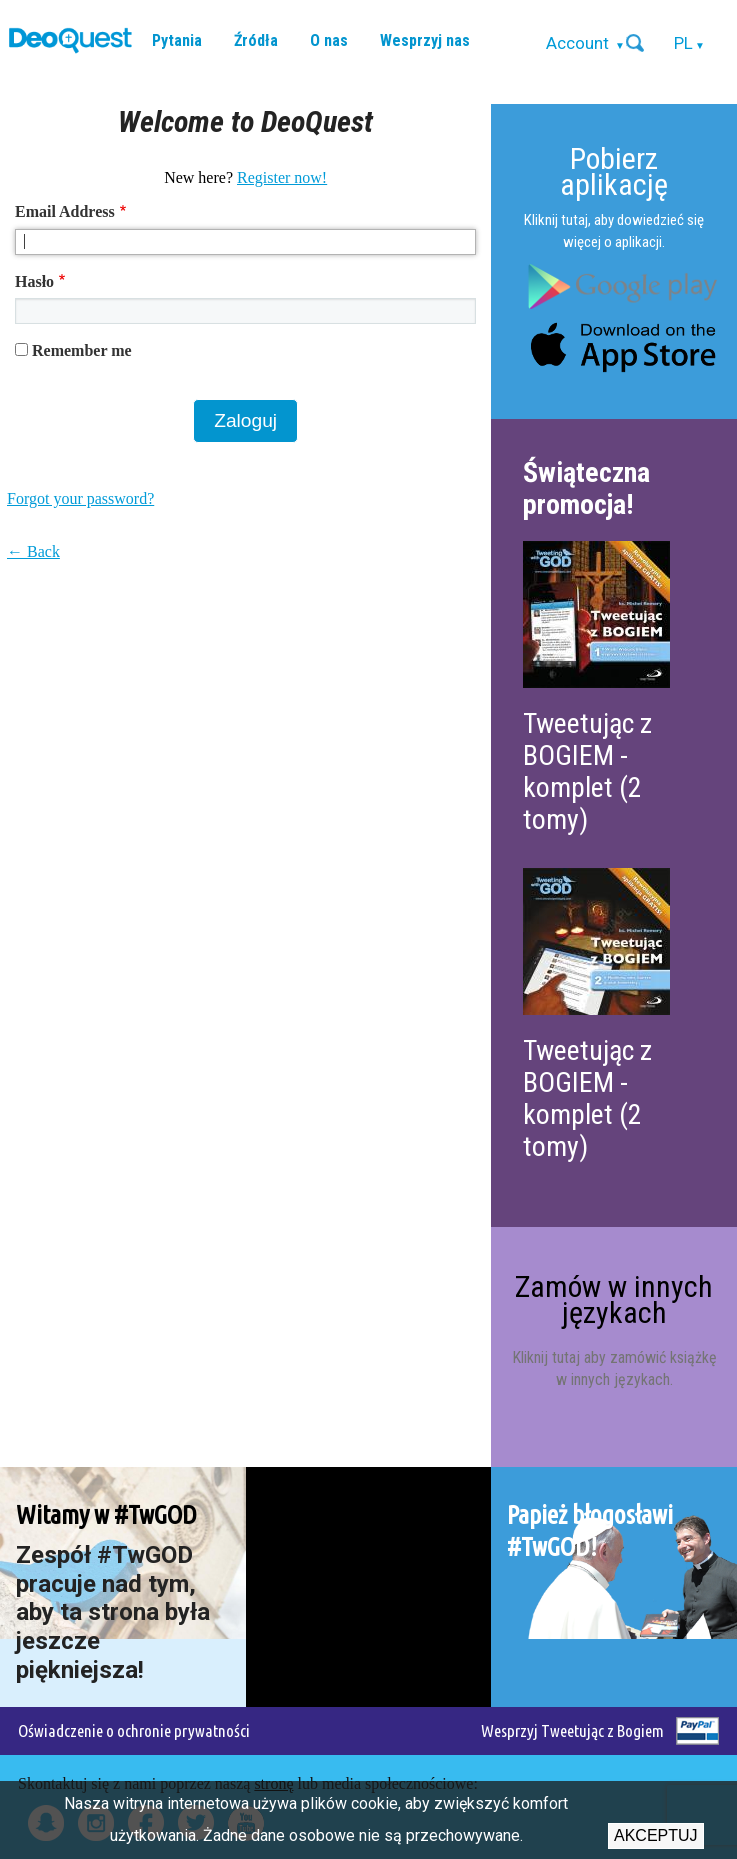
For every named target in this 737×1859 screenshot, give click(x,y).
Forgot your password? (80, 498)
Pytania (177, 40)
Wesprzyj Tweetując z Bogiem (572, 1730)
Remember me (82, 350)
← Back (33, 551)
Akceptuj (656, 1835)
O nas (329, 40)
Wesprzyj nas (425, 40)
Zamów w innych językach (614, 1299)
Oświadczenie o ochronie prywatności (134, 1730)
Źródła (256, 40)
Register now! (282, 177)
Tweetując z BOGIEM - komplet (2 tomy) (587, 771)
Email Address (65, 211)
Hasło (34, 281)
